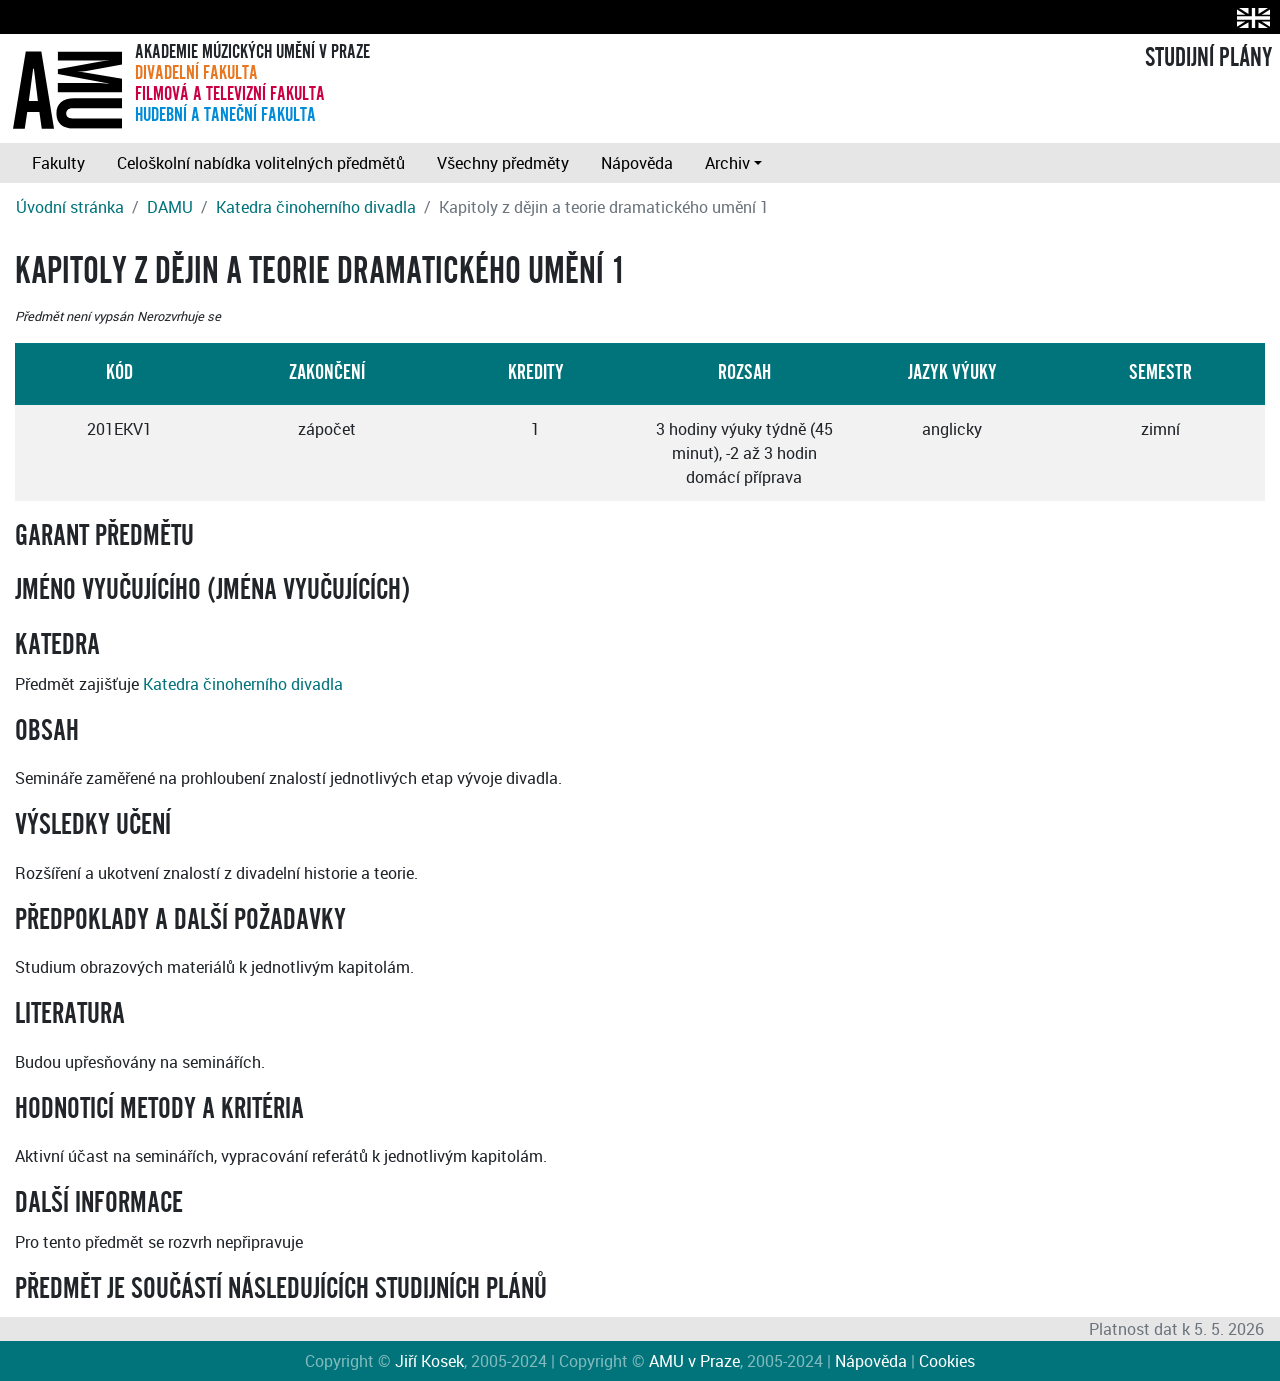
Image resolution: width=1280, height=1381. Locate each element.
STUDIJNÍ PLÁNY (1208, 58)
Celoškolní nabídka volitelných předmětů (261, 163)
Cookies (947, 1361)
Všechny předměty (503, 163)
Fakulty (58, 163)
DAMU (170, 207)
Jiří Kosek (429, 1361)
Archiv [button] (727, 163)
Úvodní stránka (70, 207)
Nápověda (637, 163)
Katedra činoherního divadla (316, 207)
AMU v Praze (694, 1361)
